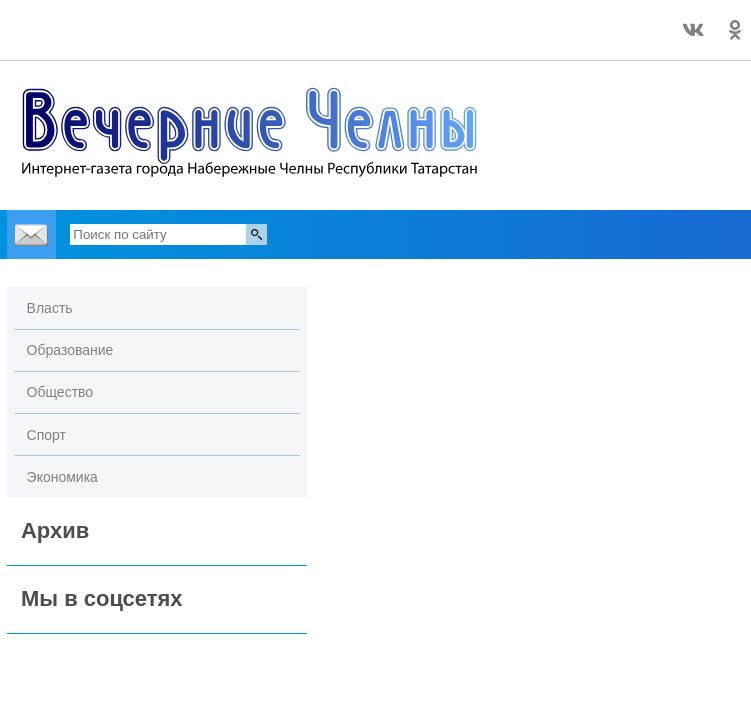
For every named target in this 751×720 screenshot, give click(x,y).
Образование (70, 350)
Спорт (46, 435)
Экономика (62, 477)
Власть (50, 308)
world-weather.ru (129, 39)
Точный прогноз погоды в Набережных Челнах (129, 21)
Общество (60, 392)
